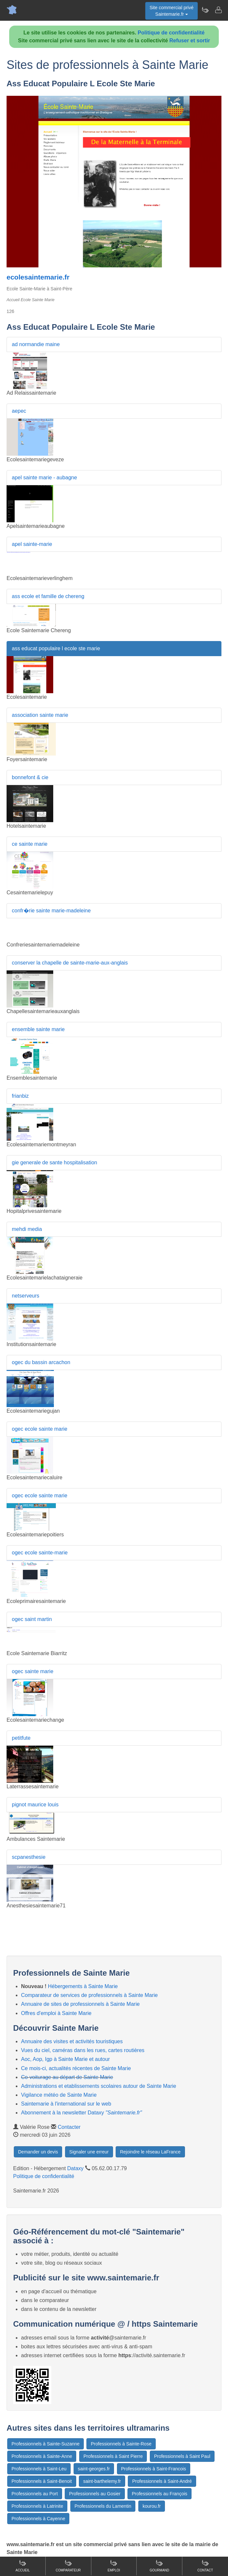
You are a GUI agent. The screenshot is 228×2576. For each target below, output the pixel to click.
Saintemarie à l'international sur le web (66, 2104)
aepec (19, 411)
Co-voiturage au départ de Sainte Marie (67, 2077)
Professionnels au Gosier (94, 2493)
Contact (205, 2565)
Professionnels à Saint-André (162, 2481)
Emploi (114, 2565)
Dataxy (75, 2168)
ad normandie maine (36, 344)
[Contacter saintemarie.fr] (218, 10)
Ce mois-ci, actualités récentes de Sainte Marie (76, 2068)
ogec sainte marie (32, 1671)
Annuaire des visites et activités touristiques (72, 2041)
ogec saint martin (32, 1619)
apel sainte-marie (32, 544)
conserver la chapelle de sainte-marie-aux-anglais (70, 963)
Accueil (22, 2565)
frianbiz (20, 1096)
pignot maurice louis (35, 1804)
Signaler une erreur (89, 2151)
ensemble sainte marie (38, 1029)
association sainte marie (40, 715)
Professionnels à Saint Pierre (113, 2456)
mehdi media (27, 1229)
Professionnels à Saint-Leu (38, 2468)
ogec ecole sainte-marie (40, 1552)
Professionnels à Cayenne (38, 2518)
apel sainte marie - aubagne (44, 477)
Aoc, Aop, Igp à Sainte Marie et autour (65, 2059)
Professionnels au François (159, 2493)
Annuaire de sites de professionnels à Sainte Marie (80, 2004)
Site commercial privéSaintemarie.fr (171, 11)
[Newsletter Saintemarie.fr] (205, 10)
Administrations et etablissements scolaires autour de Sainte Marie (98, 2086)
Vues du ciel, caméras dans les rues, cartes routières (83, 2050)
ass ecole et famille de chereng (48, 596)
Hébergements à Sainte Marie (83, 1986)
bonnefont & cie (30, 777)
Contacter (69, 2127)
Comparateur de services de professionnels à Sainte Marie (89, 1995)
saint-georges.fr (94, 2468)
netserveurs (25, 1295)
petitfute (21, 1738)
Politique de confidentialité (171, 32)
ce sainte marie (30, 844)
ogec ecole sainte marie (39, 1429)
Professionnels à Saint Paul (182, 2456)
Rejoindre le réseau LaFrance (150, 2151)
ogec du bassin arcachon (41, 1362)
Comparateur (68, 2565)
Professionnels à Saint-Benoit (41, 2481)
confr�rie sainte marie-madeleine (51, 910)
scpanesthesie (28, 1857)
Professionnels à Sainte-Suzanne (45, 2443)
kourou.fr (152, 2506)
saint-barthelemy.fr (102, 2481)
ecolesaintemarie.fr (38, 277)
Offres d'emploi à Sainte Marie (56, 2013)
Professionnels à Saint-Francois (153, 2468)
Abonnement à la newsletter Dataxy (81, 2112)
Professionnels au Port (34, 2493)
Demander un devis (38, 2151)
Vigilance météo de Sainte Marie (59, 2095)
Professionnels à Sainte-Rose (121, 2443)
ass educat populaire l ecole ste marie (56, 648)
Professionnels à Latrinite (37, 2506)
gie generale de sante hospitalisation (54, 1162)
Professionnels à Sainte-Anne (41, 2456)
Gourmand (159, 2565)
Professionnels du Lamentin (103, 2506)
